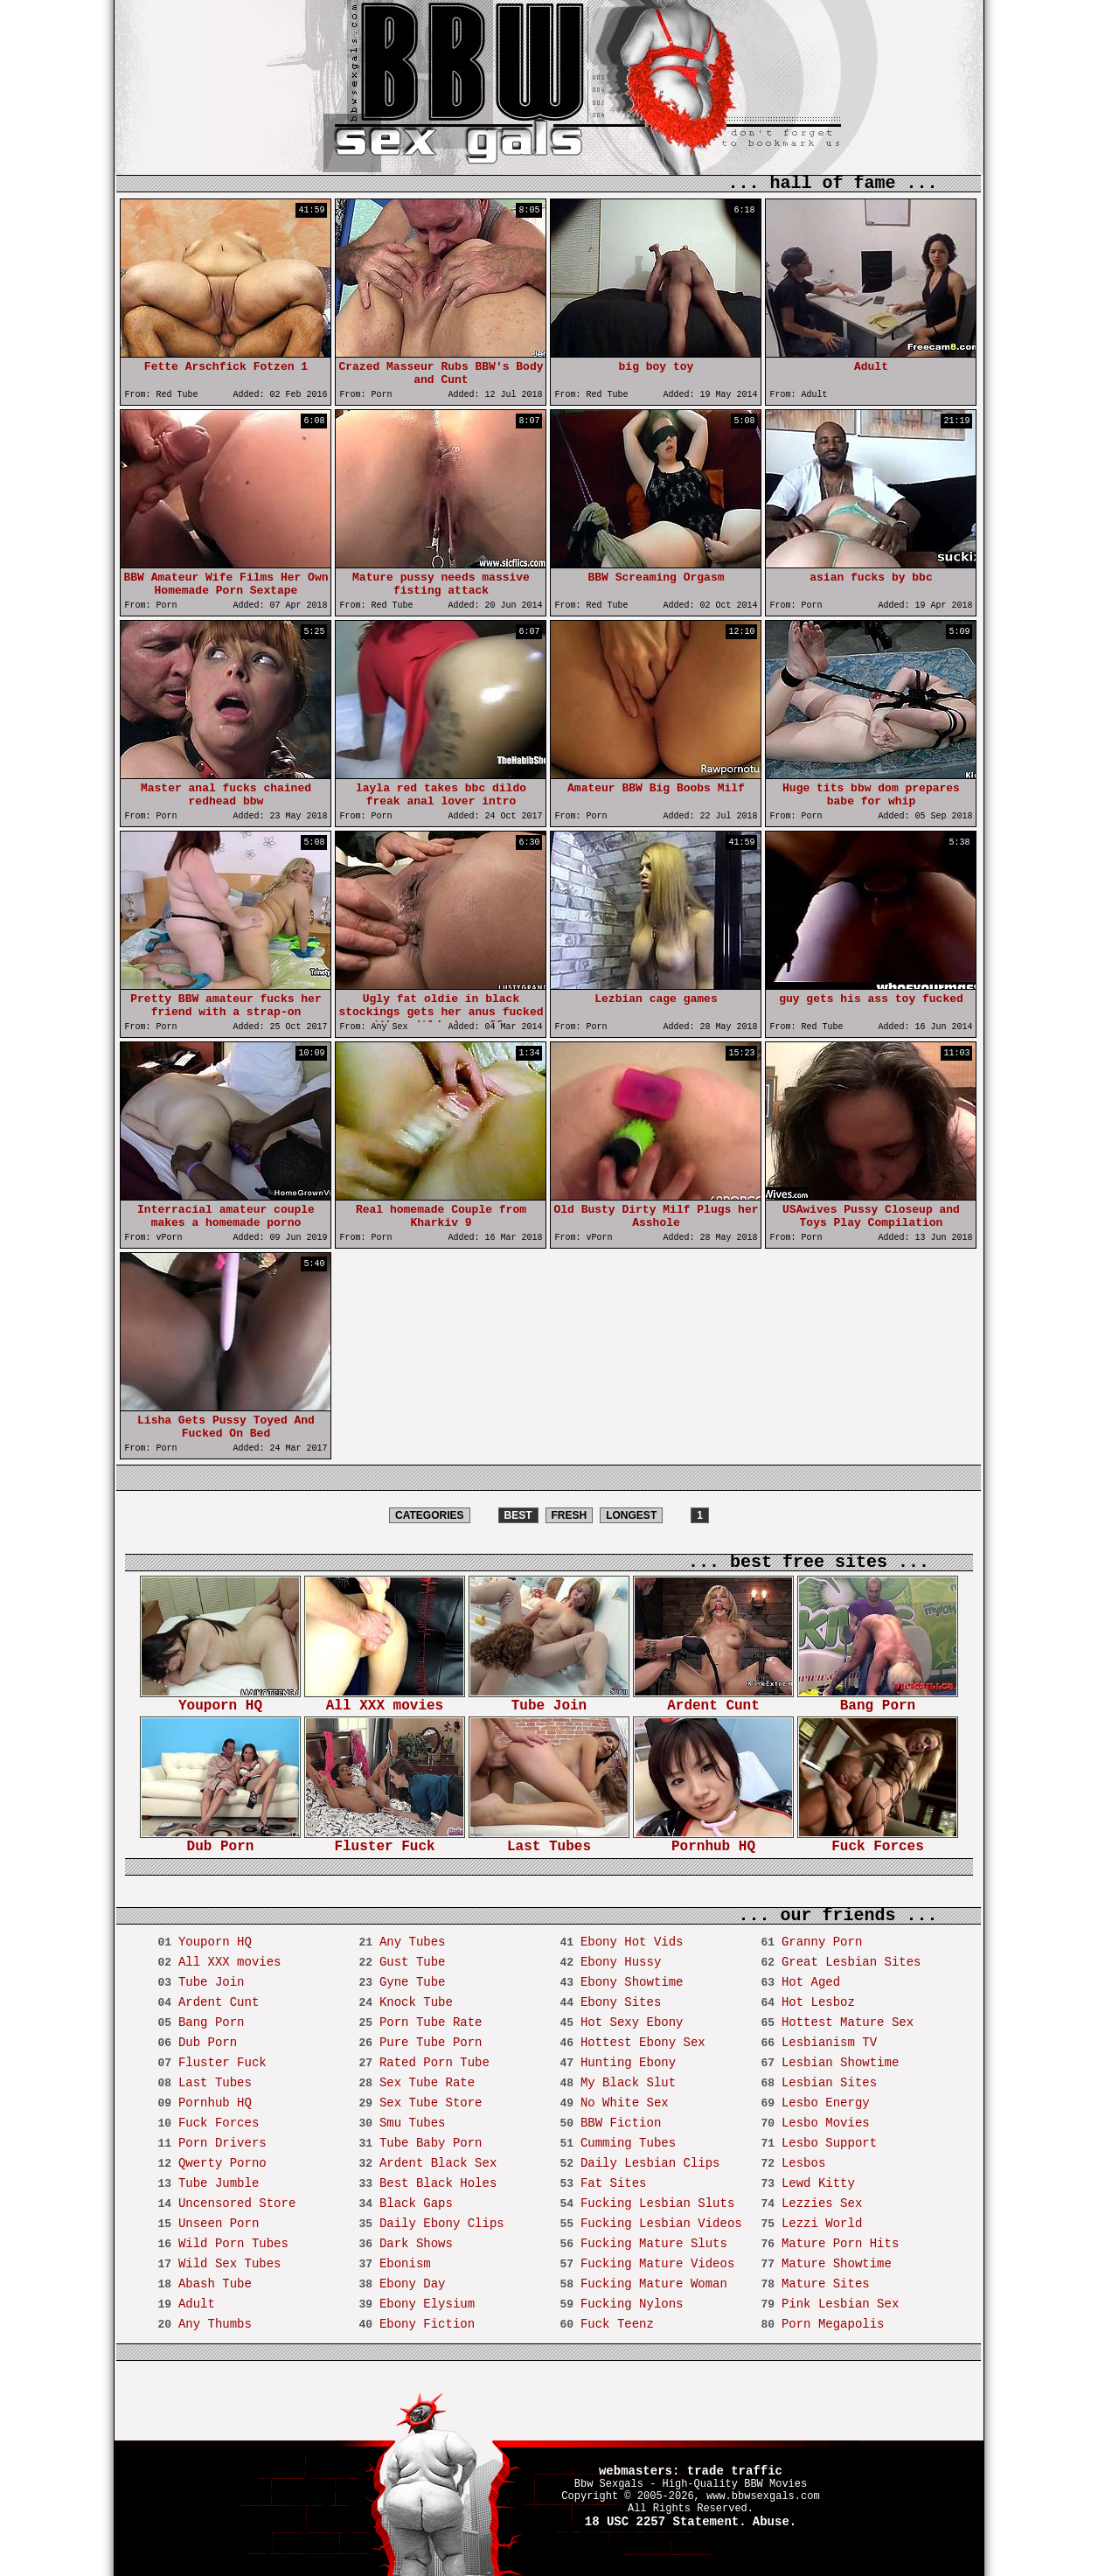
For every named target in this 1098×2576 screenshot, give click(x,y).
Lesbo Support (829, 2143)
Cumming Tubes (628, 2143)
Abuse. (774, 2522)
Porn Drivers (222, 2143)
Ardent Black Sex (438, 2163)
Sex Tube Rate (427, 2083)
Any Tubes (412, 1942)
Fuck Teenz (617, 2324)
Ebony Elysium (427, 2304)
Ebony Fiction (427, 2324)
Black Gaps (416, 2203)
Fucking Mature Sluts (653, 2244)
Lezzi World (822, 2224)
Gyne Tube (412, 1982)
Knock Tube (416, 2002)
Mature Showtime (837, 2264)
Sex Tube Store (431, 2103)
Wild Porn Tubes (233, 2244)
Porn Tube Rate (431, 2022)
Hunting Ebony (628, 2063)
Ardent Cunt (713, 1700)
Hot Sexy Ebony (632, 2022)
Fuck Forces (877, 1841)
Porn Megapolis (833, 2324)
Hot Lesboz (818, 2002)
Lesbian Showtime (840, 2063)
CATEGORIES (429, 1515)
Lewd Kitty (818, 2183)
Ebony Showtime (632, 1982)
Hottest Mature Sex (848, 2022)
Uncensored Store (236, 2203)
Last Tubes (549, 1841)
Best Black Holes (438, 2183)
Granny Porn (822, 1942)
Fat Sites (613, 2183)
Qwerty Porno (222, 2163)
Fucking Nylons (632, 2304)
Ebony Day (412, 2284)
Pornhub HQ (713, 1841)
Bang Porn (877, 1700)
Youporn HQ (220, 1700)
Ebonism (405, 2264)
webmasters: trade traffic (690, 2471)
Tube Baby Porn (431, 2143)
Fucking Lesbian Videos (661, 2224)
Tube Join (549, 1700)
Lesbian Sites (829, 2083)
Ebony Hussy (620, 1962)
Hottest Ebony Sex (642, 2043)
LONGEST (631, 1515)
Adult (196, 2304)
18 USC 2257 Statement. (666, 2522)
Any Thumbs (215, 2324)
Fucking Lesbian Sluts (657, 2203)
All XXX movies (384, 1700)
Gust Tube (412, 1962)
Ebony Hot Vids (632, 1942)
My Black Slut (628, 2083)
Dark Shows (416, 2244)
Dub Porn (220, 1841)
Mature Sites (826, 2284)
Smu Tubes (412, 2123)
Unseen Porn (218, 2224)
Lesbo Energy (826, 2103)
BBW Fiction (620, 2123)
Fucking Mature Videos (657, 2264)
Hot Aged (811, 1982)
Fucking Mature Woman (653, 2284)
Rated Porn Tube (434, 2063)
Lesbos (803, 2163)
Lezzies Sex (822, 2203)
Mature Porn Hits (840, 2244)
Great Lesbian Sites (851, 1962)
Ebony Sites (620, 2002)
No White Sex (624, 2103)
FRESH (569, 1515)
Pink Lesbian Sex (840, 2304)
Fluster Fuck (384, 1841)
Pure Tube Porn (431, 2043)
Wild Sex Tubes (229, 2264)
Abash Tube (215, 2284)
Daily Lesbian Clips (650, 2163)
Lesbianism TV (829, 2043)
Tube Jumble (218, 2183)
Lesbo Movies (826, 2123)
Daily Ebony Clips (441, 2224)
